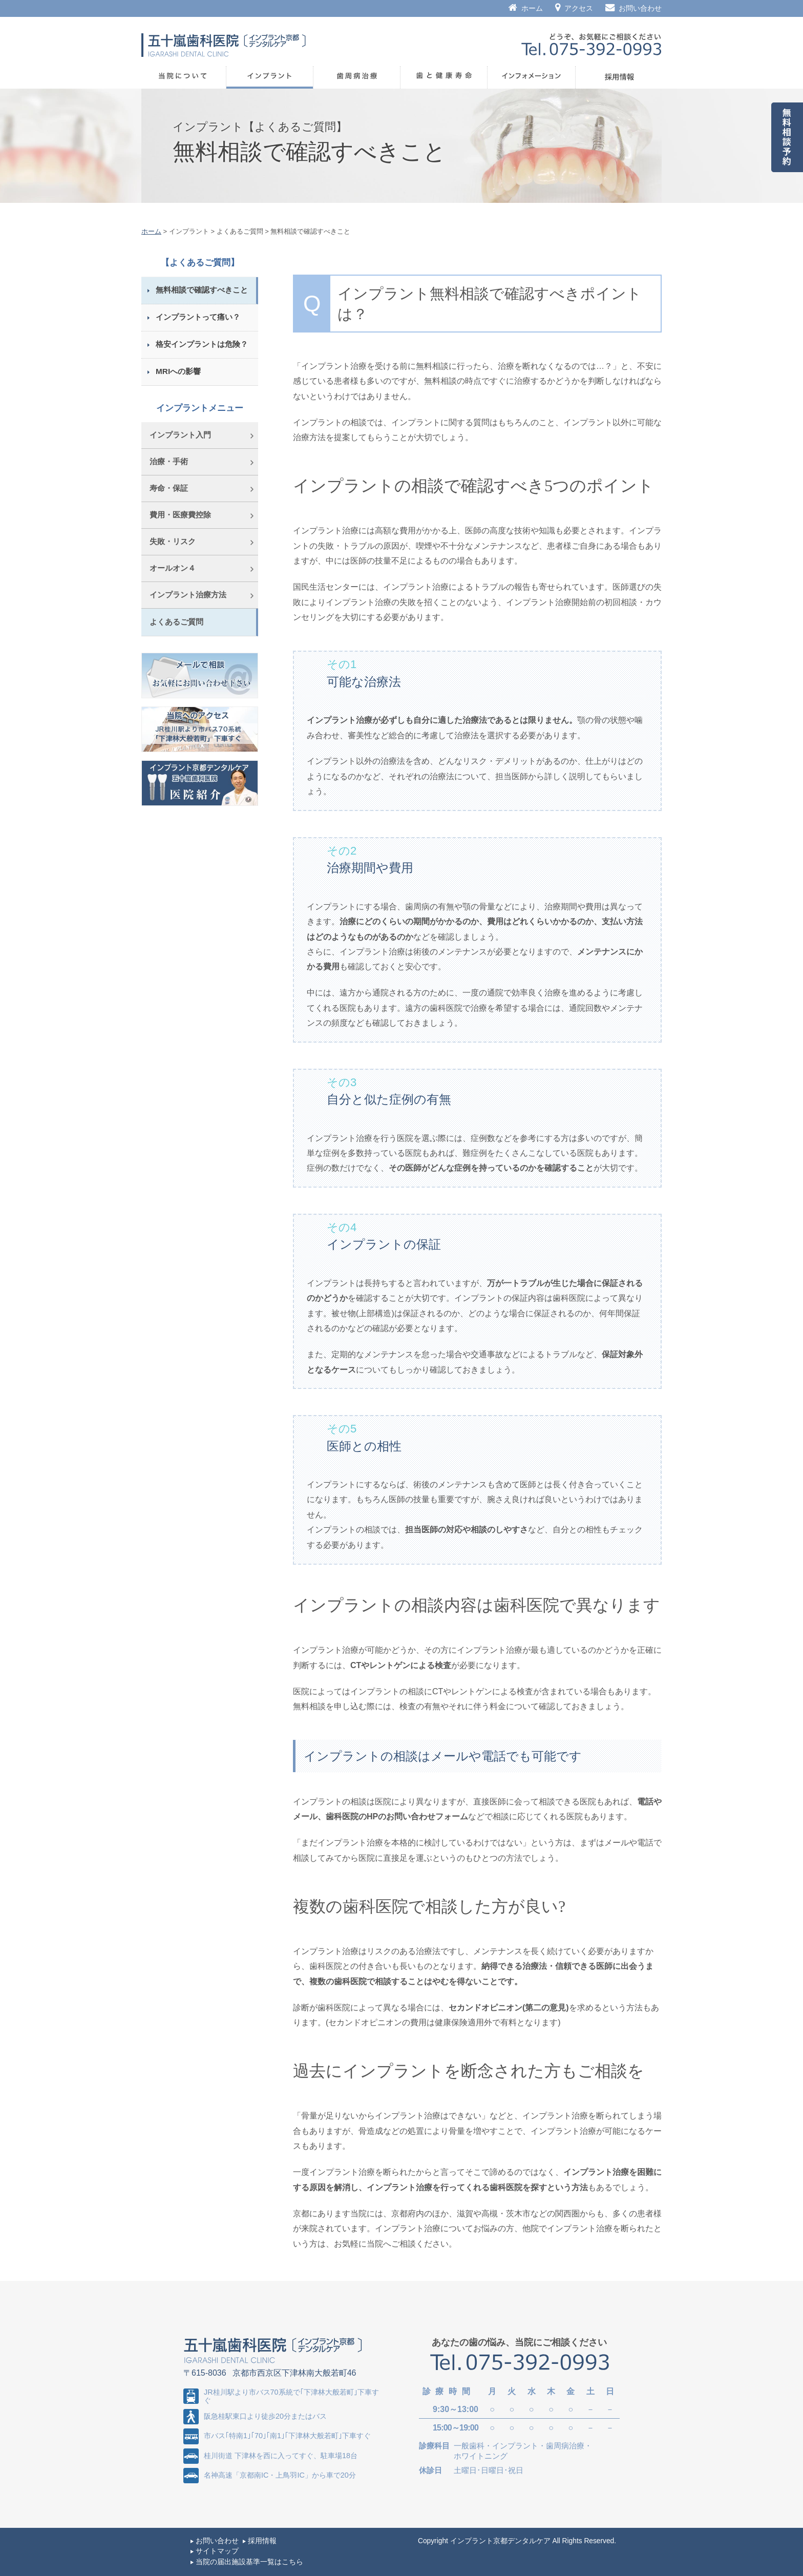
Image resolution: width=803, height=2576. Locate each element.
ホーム (526, 8)
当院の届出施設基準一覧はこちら (249, 2562)
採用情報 (262, 2541)
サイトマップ (217, 2551)
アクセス (574, 8)
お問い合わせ (633, 8)
